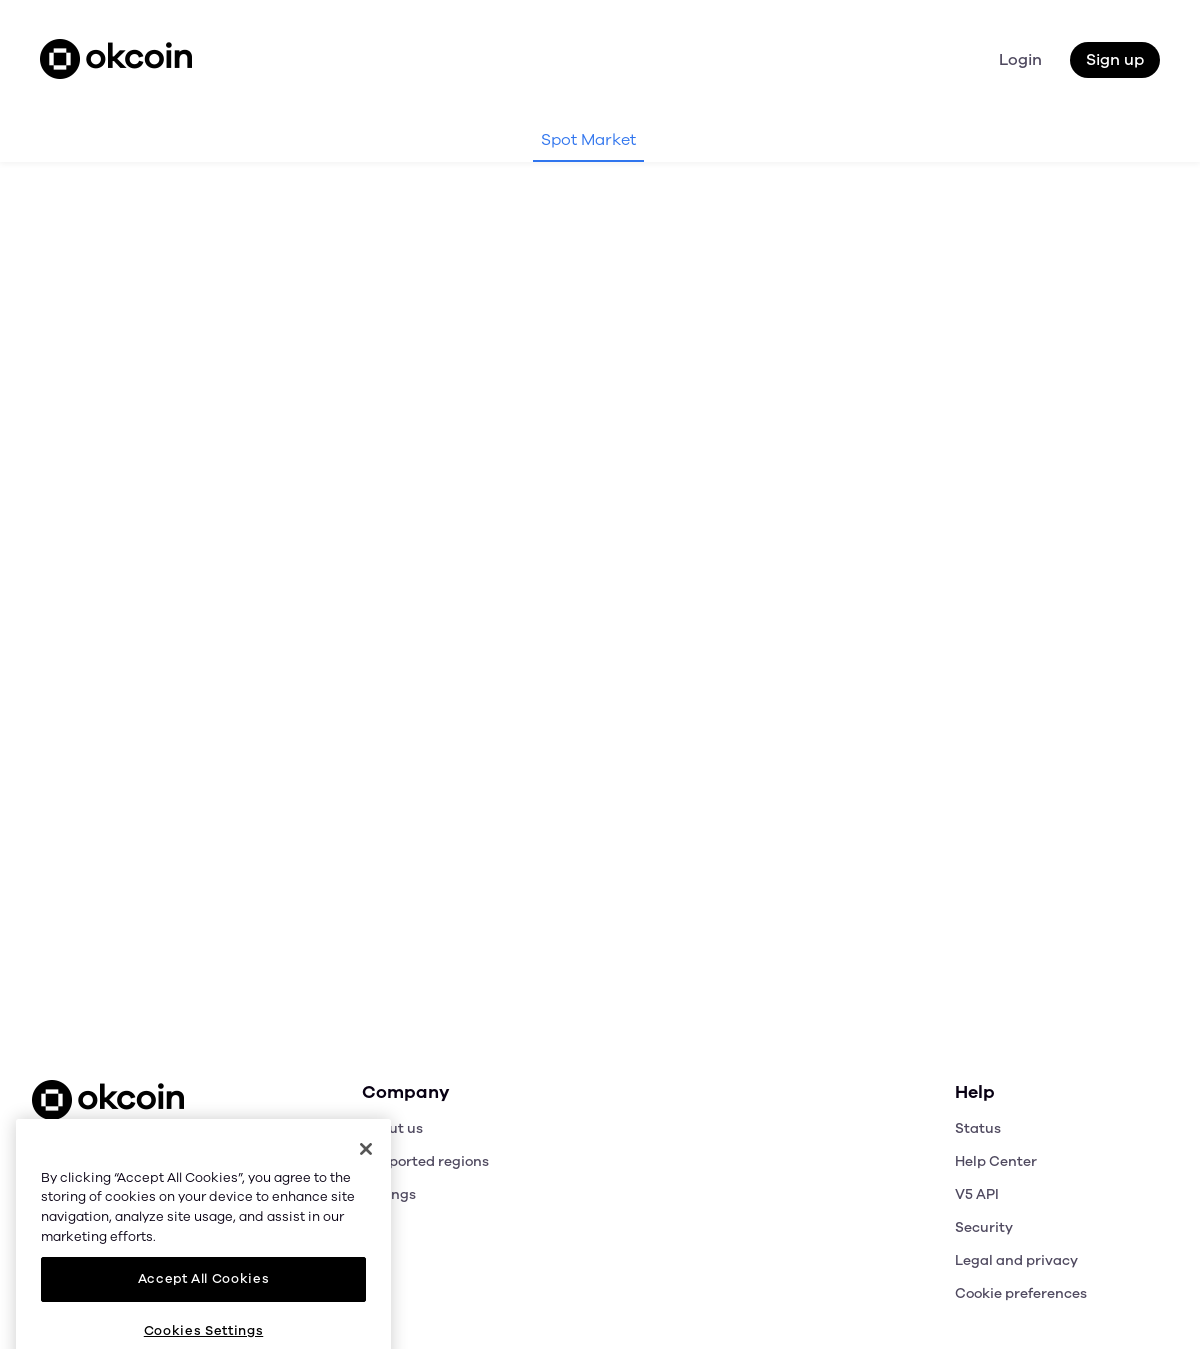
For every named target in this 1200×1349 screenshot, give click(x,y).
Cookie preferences (1021, 1293)
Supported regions (425, 1161)
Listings (389, 1194)
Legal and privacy (1016, 1260)
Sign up (1115, 60)
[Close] (366, 1205)
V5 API (977, 1194)
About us (392, 1128)
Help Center (996, 1161)
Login (1020, 60)
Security (984, 1227)
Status (978, 1128)
